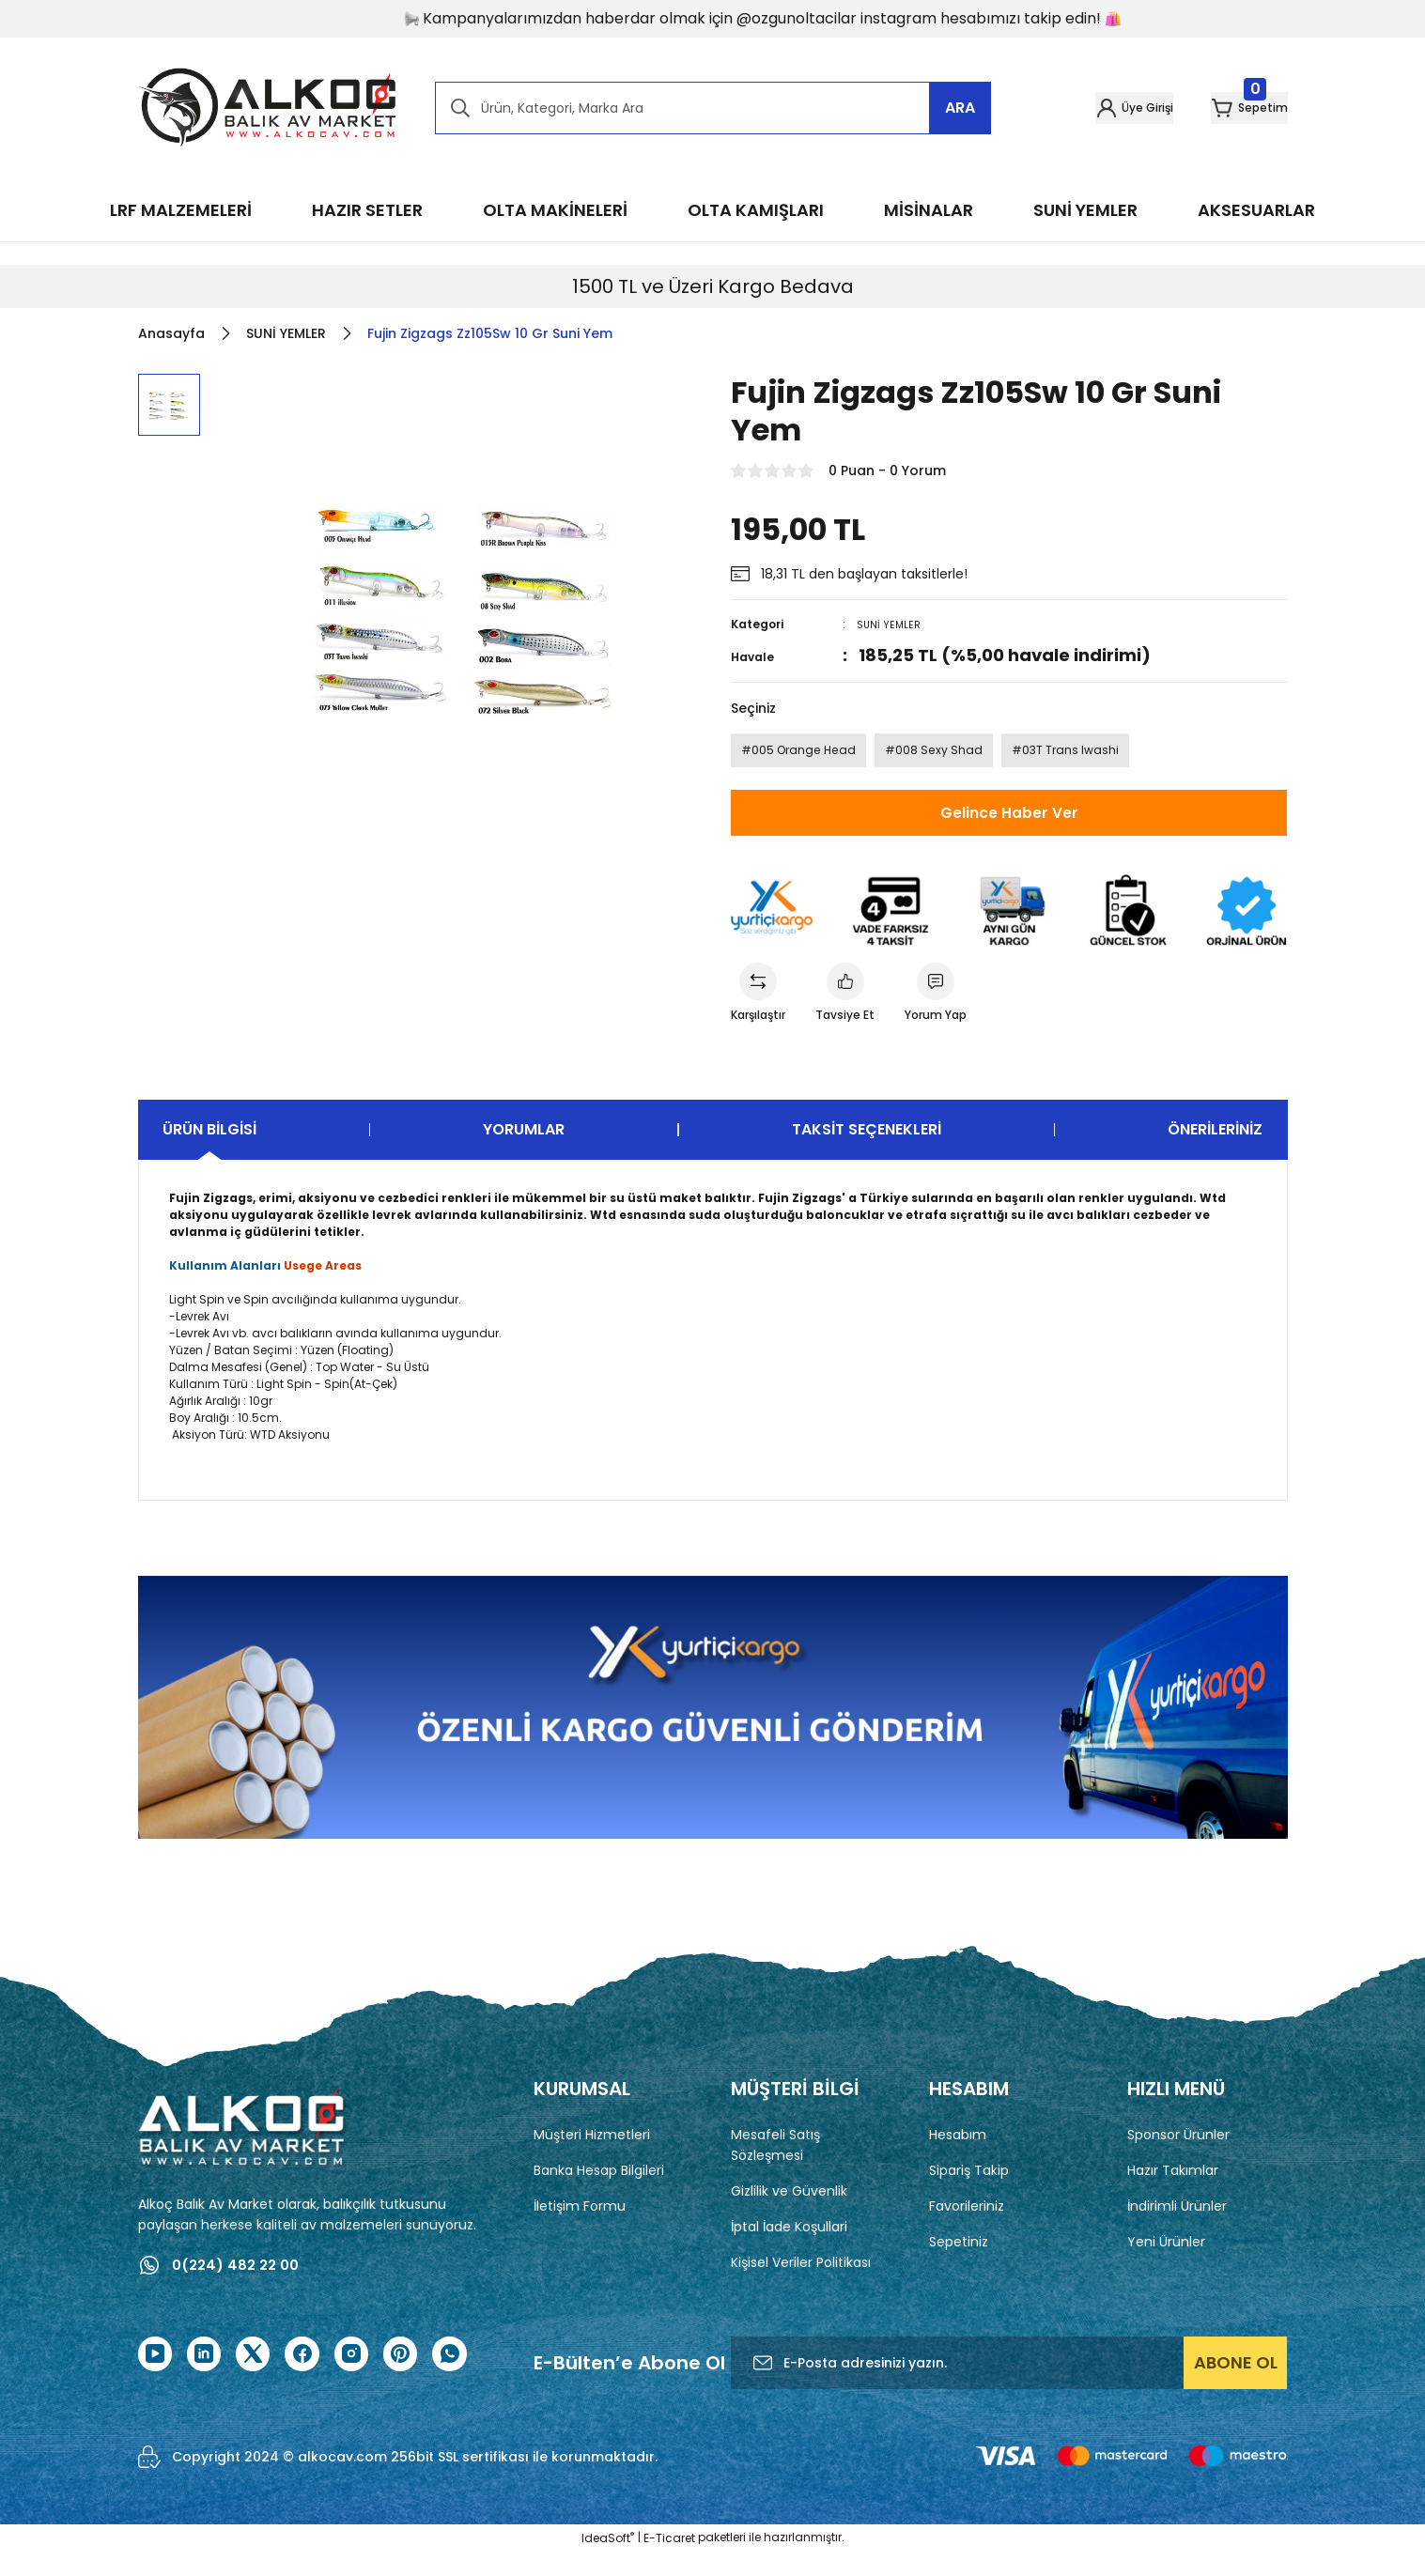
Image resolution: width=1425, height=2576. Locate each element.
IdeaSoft (607, 2562)
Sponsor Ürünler (1178, 2157)
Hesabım (957, 2157)
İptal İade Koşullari (789, 2249)
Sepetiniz (958, 2264)
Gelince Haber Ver (1009, 824)
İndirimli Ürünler (1177, 2228)
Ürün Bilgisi (209, 1152)
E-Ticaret (669, 2562)
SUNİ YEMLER (890, 624)
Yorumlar (524, 1152)
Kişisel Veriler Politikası (801, 2284)
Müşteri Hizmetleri (592, 2157)
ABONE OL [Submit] (1236, 2387)
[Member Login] (1074, 108)
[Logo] (267, 108)
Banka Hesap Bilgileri (599, 2192)
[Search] (713, 108)
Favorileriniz (966, 2228)
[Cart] (1230, 108)
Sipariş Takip (969, 2192)
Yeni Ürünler (1166, 2264)
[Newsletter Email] (1009, 2387)
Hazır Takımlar (1172, 2192)
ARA (960, 107)
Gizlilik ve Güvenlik (789, 2213)
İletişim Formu (580, 2228)
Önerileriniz (1215, 1152)
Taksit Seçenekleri (866, 1152)
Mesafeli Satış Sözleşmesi (775, 2167)
